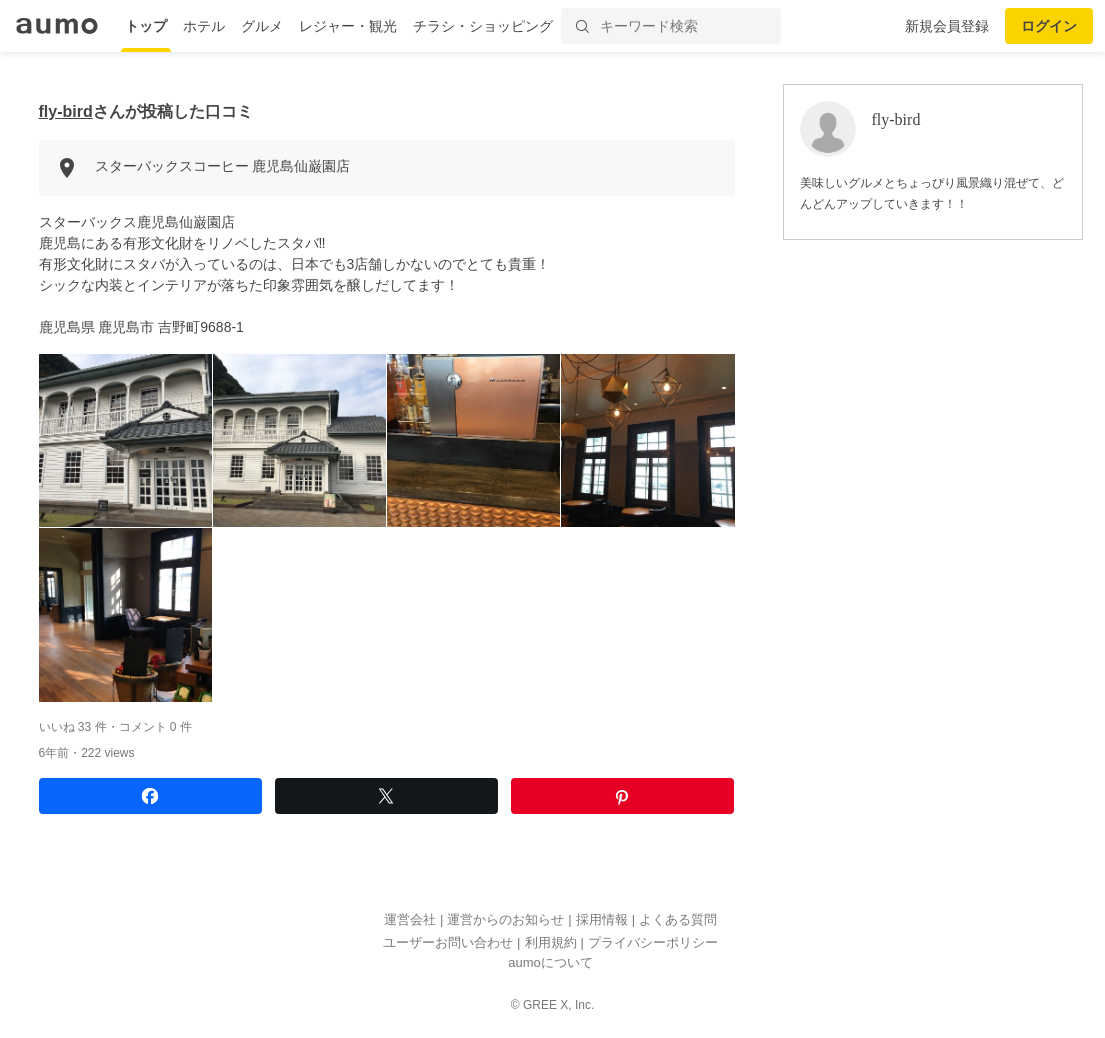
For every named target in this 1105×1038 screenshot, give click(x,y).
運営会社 (410, 919)
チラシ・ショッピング (483, 26)
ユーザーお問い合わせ (448, 942)
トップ (146, 26)
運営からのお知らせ (505, 919)
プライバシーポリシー (653, 942)
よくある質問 (678, 919)
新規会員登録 (947, 26)
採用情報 (602, 919)
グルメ (262, 26)
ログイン (1049, 26)
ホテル (204, 26)
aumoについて (550, 962)
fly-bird (66, 111)
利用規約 (551, 942)
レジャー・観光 (348, 26)
